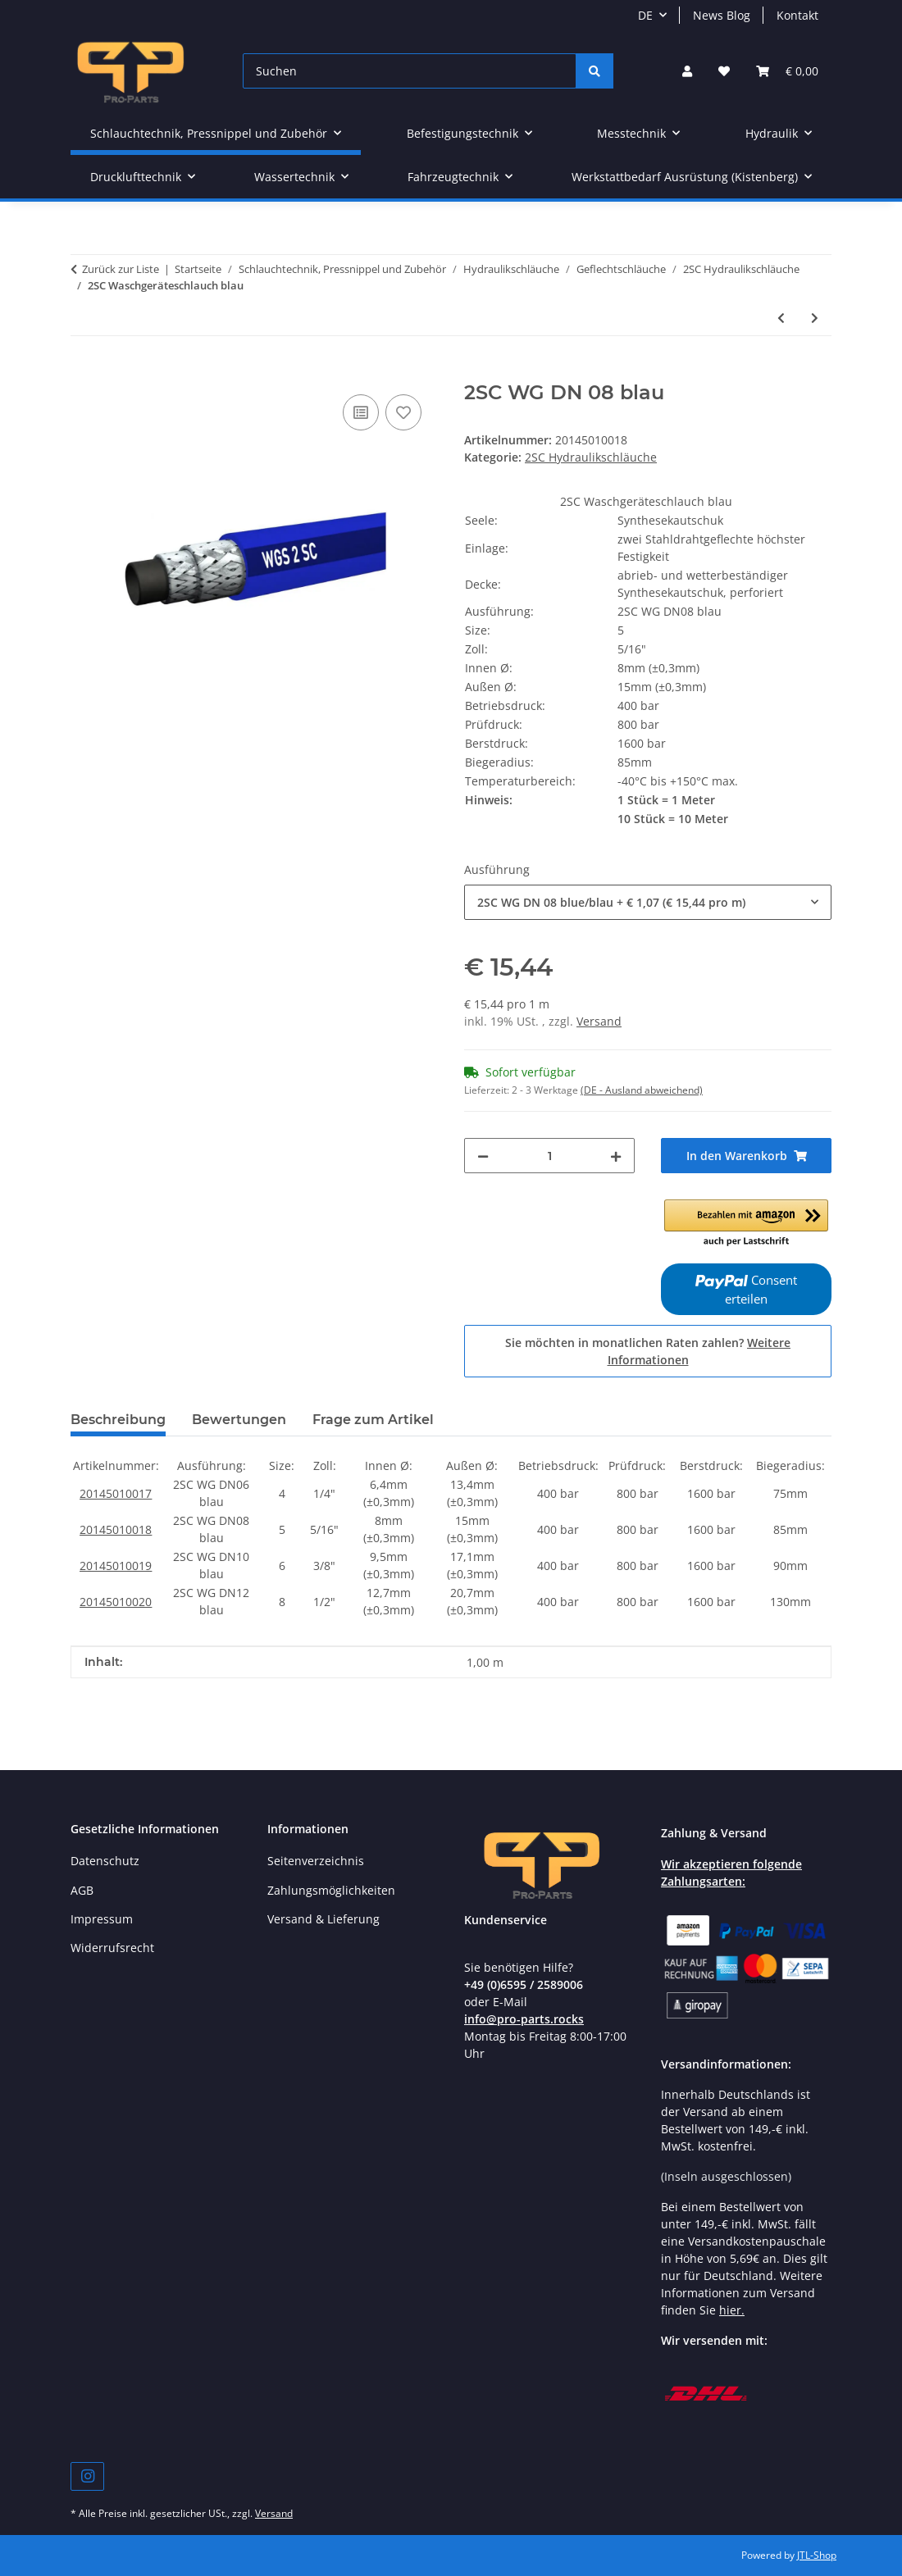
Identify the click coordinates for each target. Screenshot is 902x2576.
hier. (732, 2310)
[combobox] (647, 902)
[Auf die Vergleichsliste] (361, 412)
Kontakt (797, 15)
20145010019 (116, 1565)
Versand (599, 1021)
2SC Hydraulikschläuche (591, 457)
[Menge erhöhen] (616, 1155)
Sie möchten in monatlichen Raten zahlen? (647, 1351)
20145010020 (116, 1601)
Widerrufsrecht (112, 1947)
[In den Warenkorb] (84, 372)
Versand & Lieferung (323, 1919)
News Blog (721, 15)
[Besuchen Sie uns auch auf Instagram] (87, 2476)
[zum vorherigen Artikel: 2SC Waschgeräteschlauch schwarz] (781, 317)
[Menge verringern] (483, 1155)
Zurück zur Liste (120, 269)
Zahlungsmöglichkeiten (331, 1890)
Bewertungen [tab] (239, 1419)
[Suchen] (409, 71)
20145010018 (116, 1529)
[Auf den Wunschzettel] (403, 412)
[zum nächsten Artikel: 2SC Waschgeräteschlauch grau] (814, 317)
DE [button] (645, 15)
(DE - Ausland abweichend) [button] (642, 1090)
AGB (82, 1890)
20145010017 (116, 1493)
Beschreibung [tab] (118, 1419)
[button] (687, 71)
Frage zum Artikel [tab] (373, 1419)
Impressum (102, 1919)
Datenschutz (105, 1860)
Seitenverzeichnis (315, 1860)
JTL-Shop (816, 2555)
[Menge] (549, 1155)
